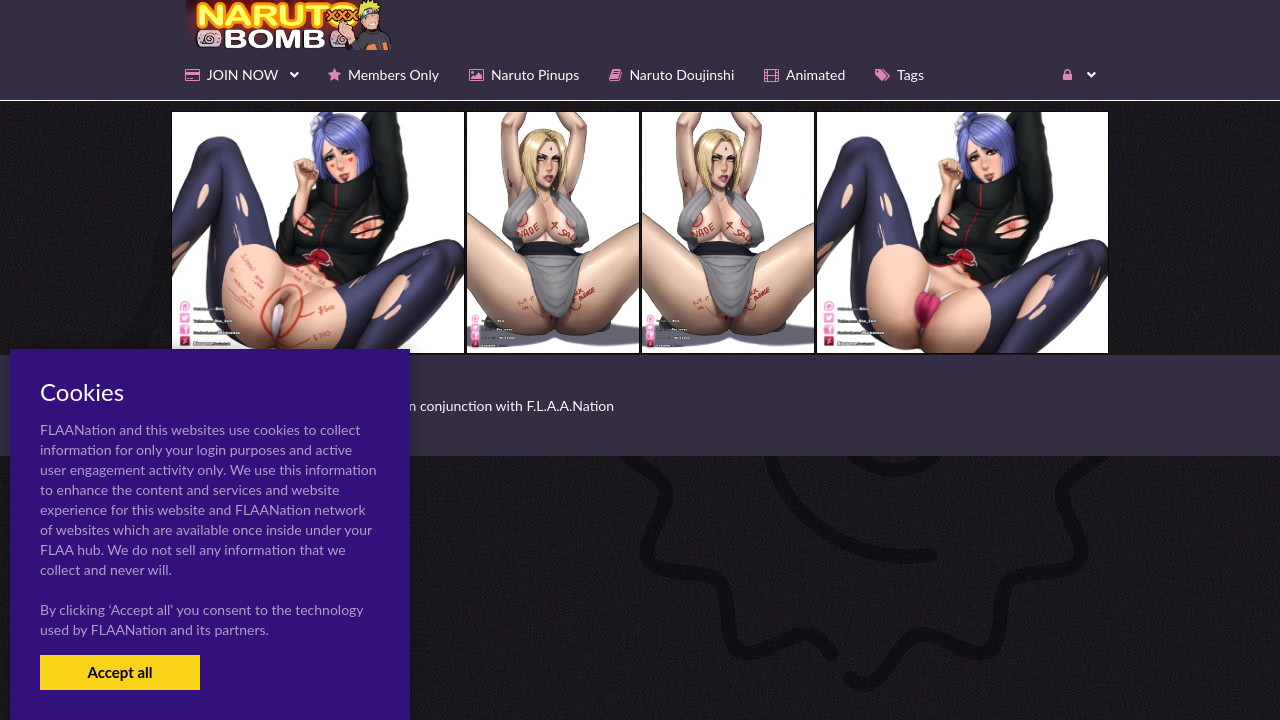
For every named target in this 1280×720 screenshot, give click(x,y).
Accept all (119, 672)
